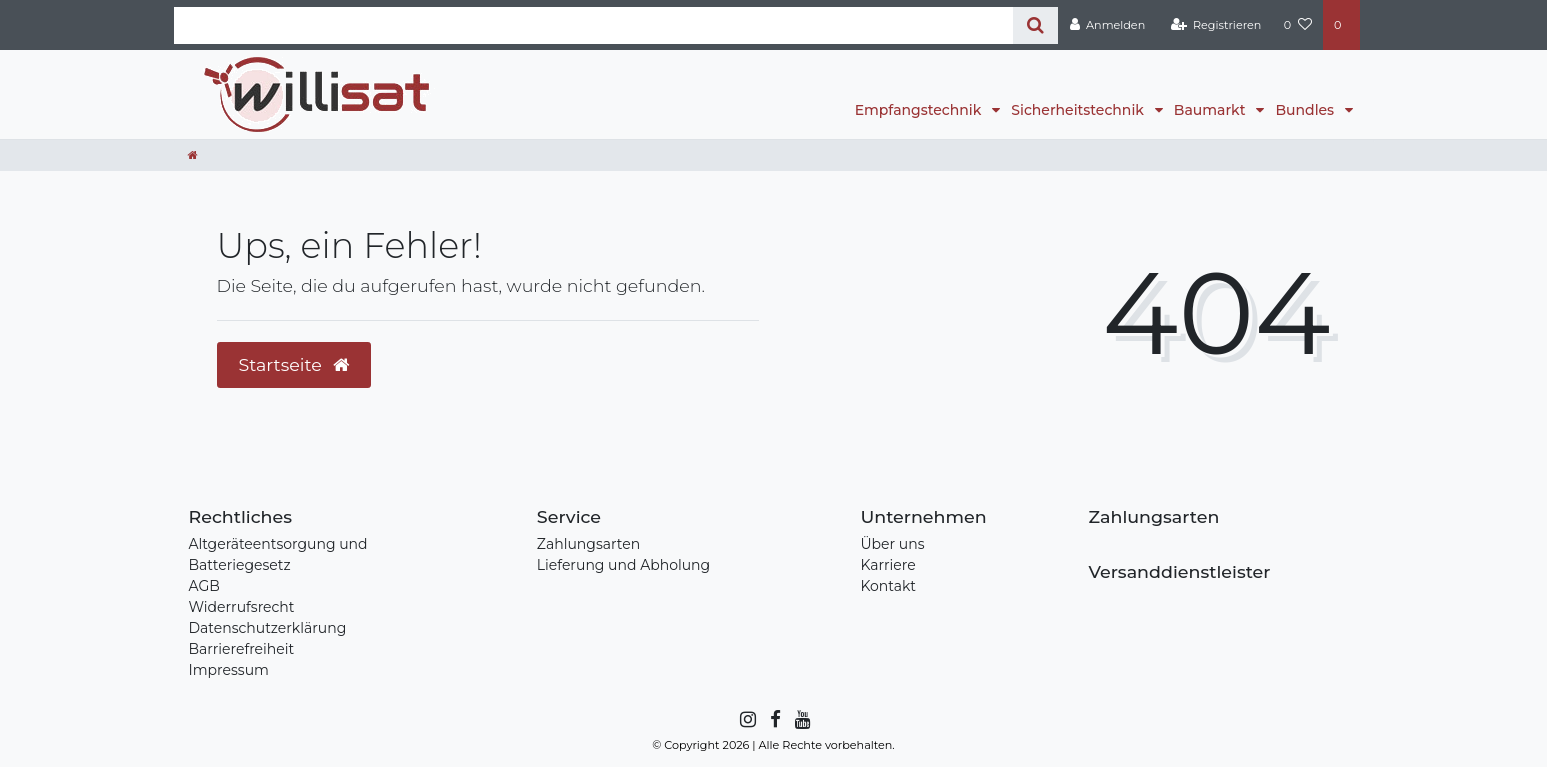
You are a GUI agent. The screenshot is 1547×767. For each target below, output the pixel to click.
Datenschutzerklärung (268, 628)
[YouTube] (801, 720)
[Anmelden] (1107, 25)
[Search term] (594, 25)
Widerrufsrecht (242, 607)
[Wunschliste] (1298, 25)
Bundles (1306, 110)
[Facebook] (774, 720)
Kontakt (888, 586)
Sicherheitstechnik (1079, 110)
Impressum (229, 670)
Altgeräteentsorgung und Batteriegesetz (278, 554)
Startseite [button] (294, 364)
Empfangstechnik (920, 110)
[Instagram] (746, 720)
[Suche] (1035, 25)
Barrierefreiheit (242, 649)
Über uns (892, 544)
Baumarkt (1211, 110)
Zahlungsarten (588, 544)
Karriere (887, 565)
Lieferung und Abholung (623, 565)
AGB (204, 586)
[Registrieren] (1215, 25)
